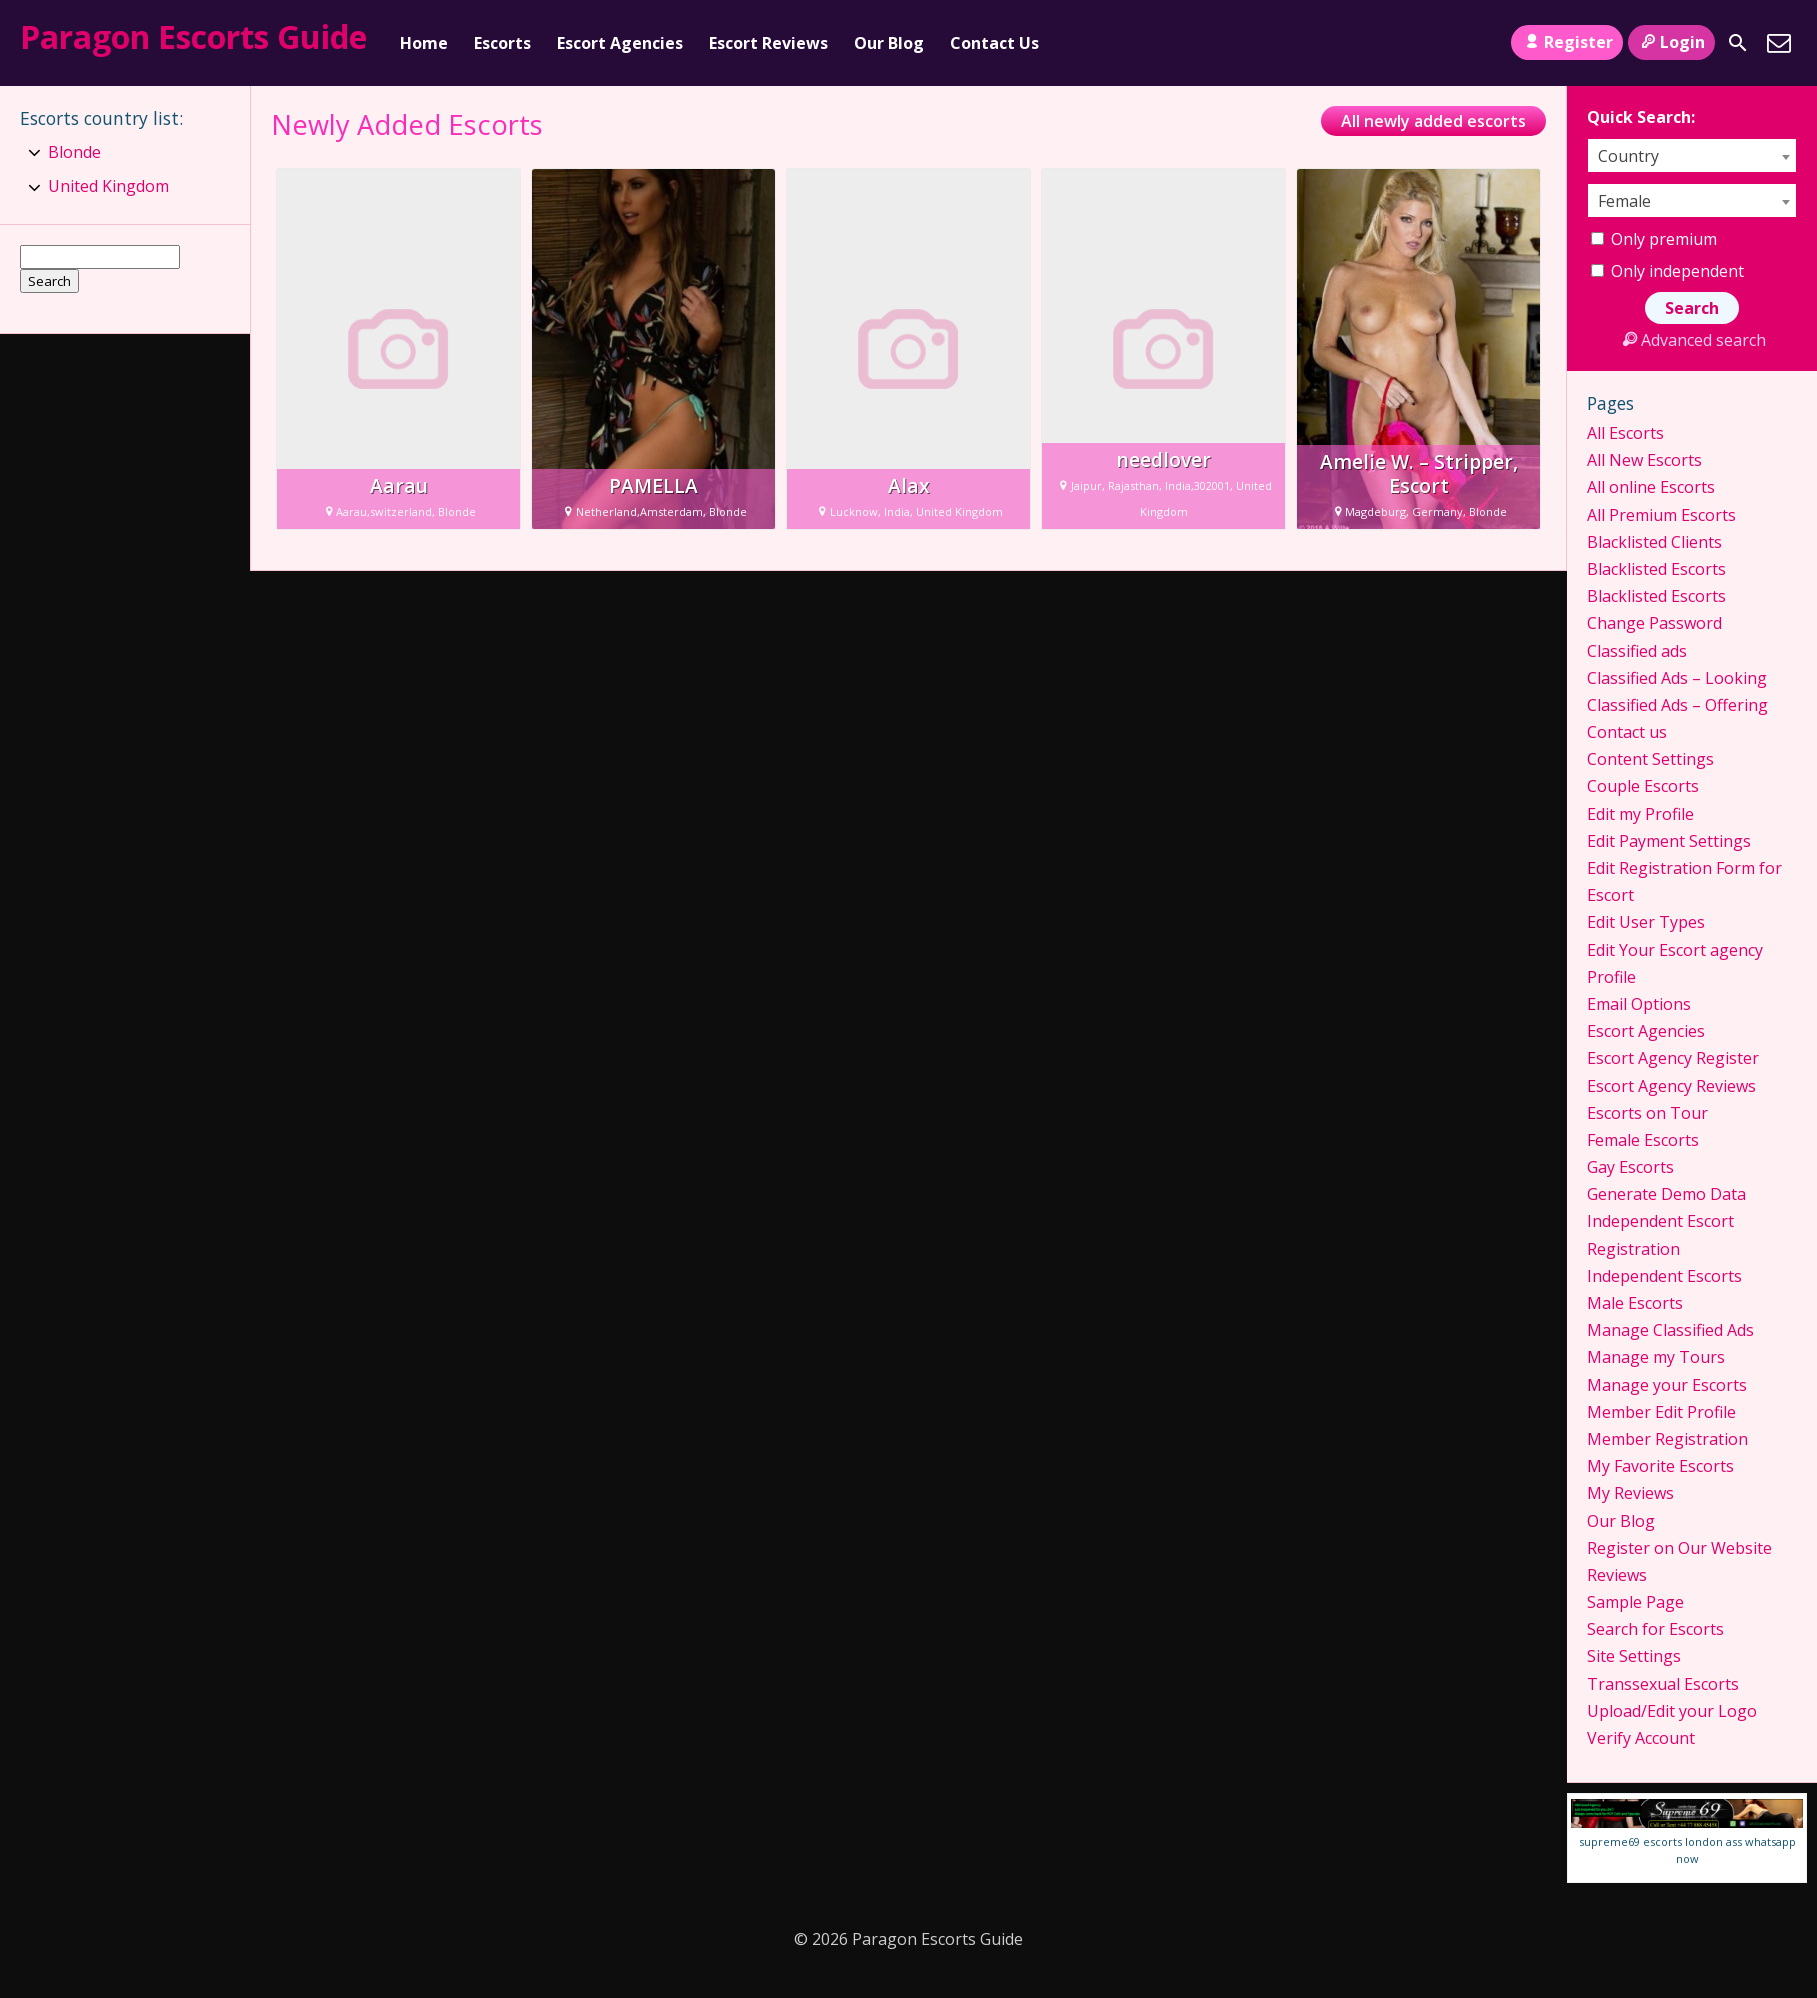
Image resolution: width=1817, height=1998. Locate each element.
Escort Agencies (620, 43)
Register (1566, 42)
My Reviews (1630, 1493)
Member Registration (1667, 1439)
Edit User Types (1646, 922)
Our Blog (889, 43)
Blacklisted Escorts (1656, 569)
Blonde (74, 152)
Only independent (1667, 271)
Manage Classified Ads (1670, 1330)
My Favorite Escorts (1660, 1466)
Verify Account (1641, 1738)
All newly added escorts (1433, 121)
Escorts (502, 43)
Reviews (1617, 1575)
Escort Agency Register (1673, 1058)
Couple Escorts (1643, 786)
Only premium (1654, 239)
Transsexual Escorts (1663, 1684)
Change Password (1654, 623)
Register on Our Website (1679, 1548)
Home (424, 43)
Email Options (1639, 1004)
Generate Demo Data (1666, 1194)
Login (1671, 42)
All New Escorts (1644, 460)
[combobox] (1692, 155)
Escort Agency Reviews (1671, 1086)
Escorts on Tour (1647, 1113)
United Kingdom (108, 186)
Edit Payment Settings (1669, 841)
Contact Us (994, 43)
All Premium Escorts (1661, 515)
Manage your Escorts (1667, 1385)
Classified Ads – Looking (1677, 678)
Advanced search (1691, 340)
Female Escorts (1643, 1140)
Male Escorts (1635, 1303)
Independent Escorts (1664, 1276)
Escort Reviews (768, 43)
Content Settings (1650, 759)
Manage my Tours (1656, 1357)
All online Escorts (1651, 487)
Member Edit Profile (1661, 1412)
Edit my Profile (1640, 814)
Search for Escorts (1655, 1629)
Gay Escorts (1630, 1167)
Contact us (1627, 732)
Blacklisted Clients (1654, 542)
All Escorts (1625, 433)
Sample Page (1635, 1602)
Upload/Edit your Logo (1672, 1711)
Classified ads (1637, 651)
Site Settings (1634, 1656)
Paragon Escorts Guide (193, 36)
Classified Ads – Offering (1677, 705)
